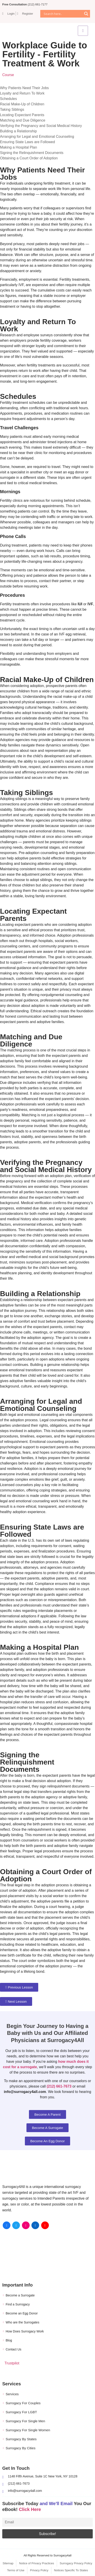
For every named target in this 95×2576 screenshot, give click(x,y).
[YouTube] (45, 2225)
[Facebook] (6, 2225)
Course (8, 75)
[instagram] (26, 2225)
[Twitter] (16, 2225)
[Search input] (62, 14)
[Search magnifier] (86, 14)
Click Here (30, 2509)
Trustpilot (12, 2363)
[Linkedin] (35, 2225)
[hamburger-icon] (83, 31)
